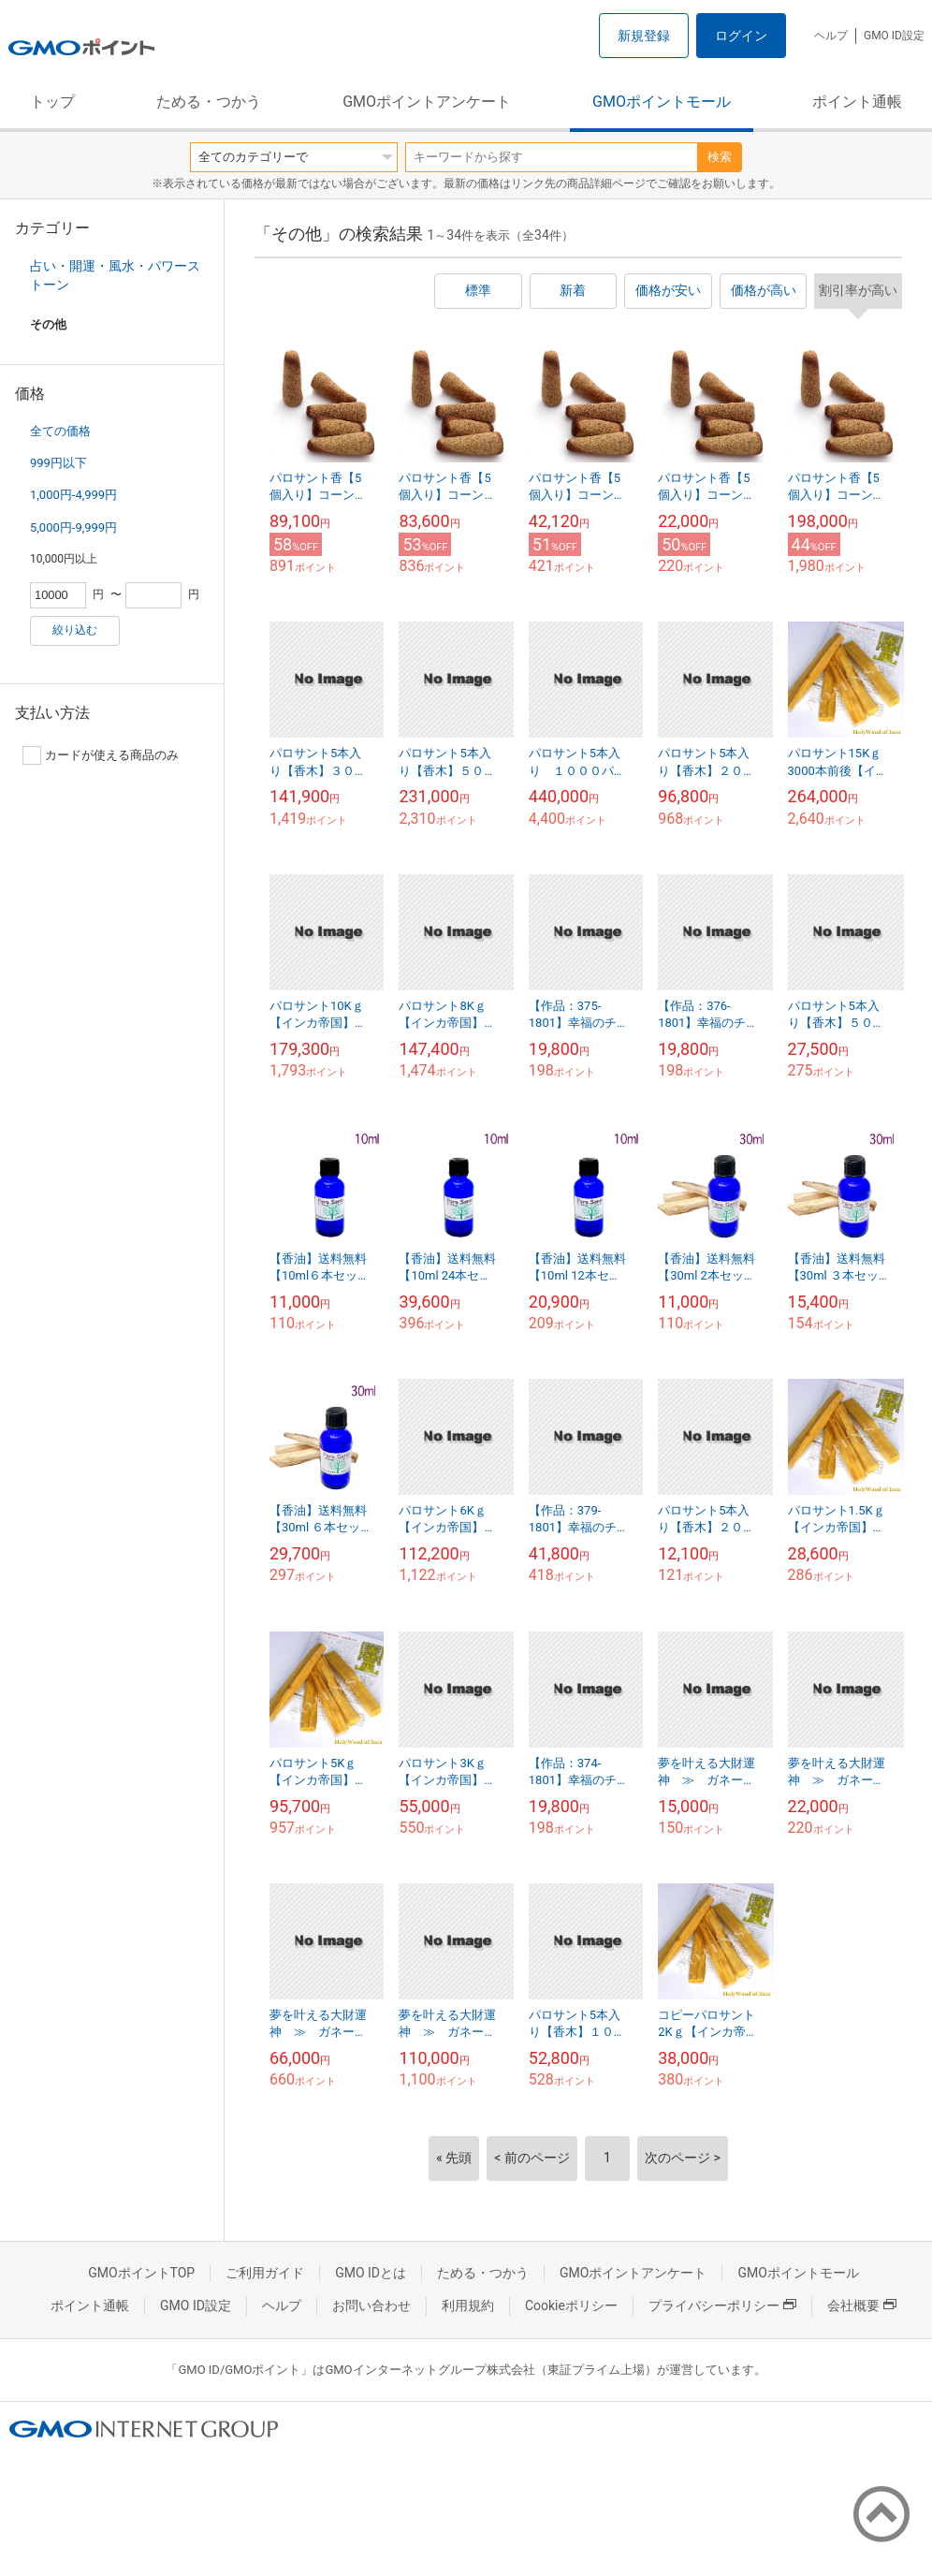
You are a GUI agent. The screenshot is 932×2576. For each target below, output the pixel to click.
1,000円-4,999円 (73, 495)
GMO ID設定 (894, 35)
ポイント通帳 (857, 101)
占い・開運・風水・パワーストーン (115, 275)
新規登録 (644, 35)
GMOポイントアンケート (426, 101)
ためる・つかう (208, 101)
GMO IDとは (370, 2272)
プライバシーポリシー (722, 2305)
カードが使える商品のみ (100, 755)
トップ (52, 101)
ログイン (741, 35)
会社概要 (861, 2305)
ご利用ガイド (265, 2272)
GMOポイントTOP (141, 2272)
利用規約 (468, 2305)
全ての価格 (60, 431)
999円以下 (58, 463)
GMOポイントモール (661, 101)
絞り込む (74, 630)
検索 (719, 157)
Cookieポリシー (571, 2305)
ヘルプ (831, 35)
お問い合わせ (371, 2305)
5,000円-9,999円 (73, 527)
